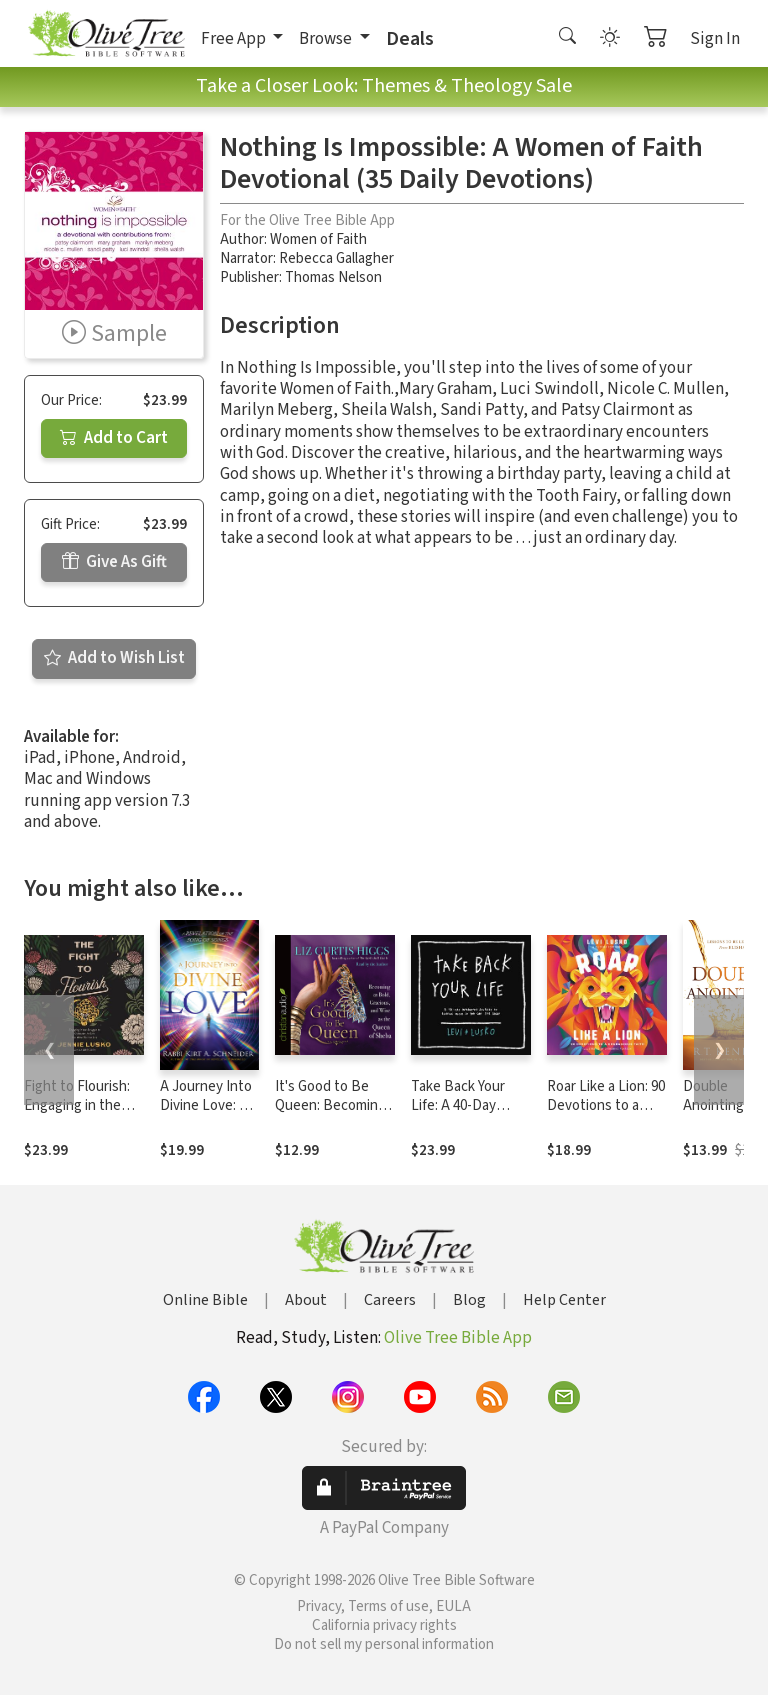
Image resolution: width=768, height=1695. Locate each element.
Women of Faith (318, 239)
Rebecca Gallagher (336, 258)
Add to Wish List (114, 658)
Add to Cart (114, 438)
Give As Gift (114, 562)
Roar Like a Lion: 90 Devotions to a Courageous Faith (606, 1105)
